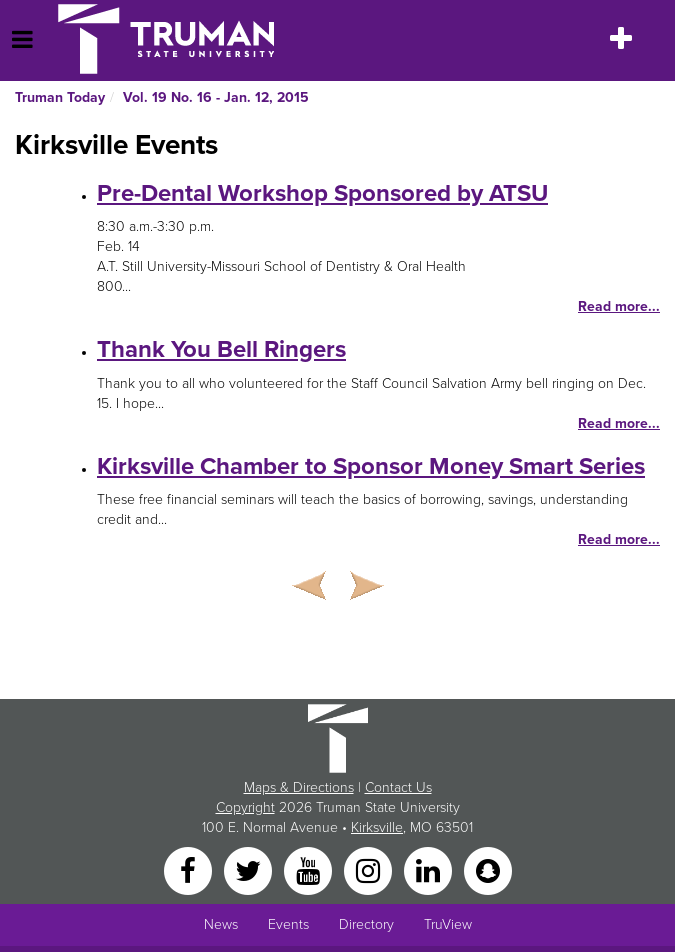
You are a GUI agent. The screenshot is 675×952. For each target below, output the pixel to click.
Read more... (619, 306)
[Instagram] (370, 869)
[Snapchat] (488, 869)
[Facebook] (190, 869)
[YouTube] (310, 869)
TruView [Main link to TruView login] (448, 924)
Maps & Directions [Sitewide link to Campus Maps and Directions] (299, 787)
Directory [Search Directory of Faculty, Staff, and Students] (366, 924)
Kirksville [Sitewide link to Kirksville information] (377, 827)
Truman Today (60, 97)
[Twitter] (250, 869)
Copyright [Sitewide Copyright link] (245, 807)
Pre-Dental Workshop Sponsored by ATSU (322, 193)
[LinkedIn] (430, 869)
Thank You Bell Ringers (221, 349)
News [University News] (221, 924)
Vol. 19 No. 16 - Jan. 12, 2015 (216, 97)
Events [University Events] (288, 924)
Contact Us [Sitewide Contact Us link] (398, 787)
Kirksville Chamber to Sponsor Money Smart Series (371, 466)
